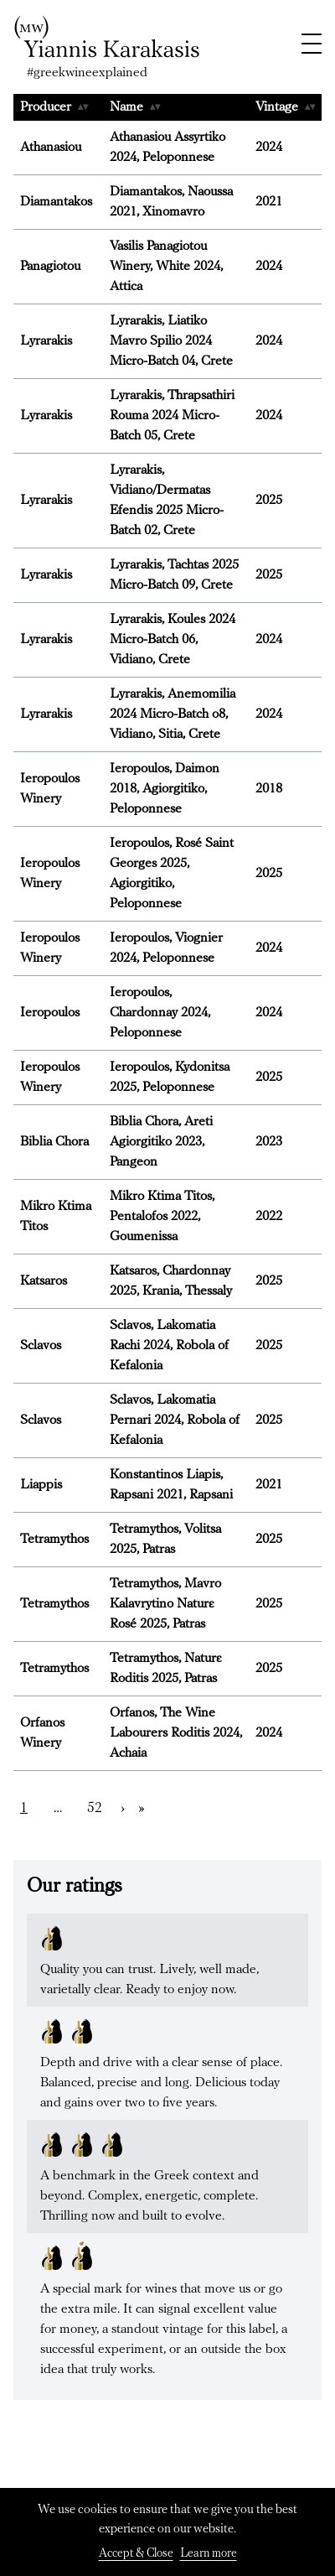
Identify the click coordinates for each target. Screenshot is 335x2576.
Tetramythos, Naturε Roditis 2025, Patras (165, 1668)
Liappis (41, 1485)
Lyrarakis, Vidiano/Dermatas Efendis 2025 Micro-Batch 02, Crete (167, 501)
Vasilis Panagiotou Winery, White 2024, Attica (166, 266)
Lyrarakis (46, 341)
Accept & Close (136, 2553)
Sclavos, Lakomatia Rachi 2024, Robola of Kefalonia (169, 1346)
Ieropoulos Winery (50, 789)
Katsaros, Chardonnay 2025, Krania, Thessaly (171, 1281)
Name (135, 107)
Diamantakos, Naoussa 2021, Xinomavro (171, 202)
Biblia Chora (54, 1142)
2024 (268, 147)
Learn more (208, 2553)
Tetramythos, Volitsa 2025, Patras (165, 1539)
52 (94, 1808)
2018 (268, 789)
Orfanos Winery (42, 1733)
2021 (268, 202)
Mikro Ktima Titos (55, 1216)
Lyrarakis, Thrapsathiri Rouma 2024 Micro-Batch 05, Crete (172, 416)
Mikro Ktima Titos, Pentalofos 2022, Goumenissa (162, 1217)
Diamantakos (56, 202)
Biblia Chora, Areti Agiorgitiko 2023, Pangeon (161, 1142)
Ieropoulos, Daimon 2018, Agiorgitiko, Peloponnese (164, 789)
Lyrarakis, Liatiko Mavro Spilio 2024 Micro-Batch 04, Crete (171, 341)
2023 (268, 1142)
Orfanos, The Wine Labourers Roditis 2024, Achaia (176, 1733)
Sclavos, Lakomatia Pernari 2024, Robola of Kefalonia (175, 1420)
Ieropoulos (50, 1013)
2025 (268, 500)
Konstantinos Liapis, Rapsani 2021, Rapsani (171, 1485)
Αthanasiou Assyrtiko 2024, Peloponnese (167, 147)
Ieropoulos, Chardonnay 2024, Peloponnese (160, 1013)
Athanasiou (50, 147)
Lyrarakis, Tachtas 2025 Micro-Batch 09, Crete (174, 575)
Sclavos (40, 1346)
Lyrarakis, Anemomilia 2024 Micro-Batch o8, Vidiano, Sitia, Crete (172, 714)
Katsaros (43, 1281)
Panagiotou (50, 266)
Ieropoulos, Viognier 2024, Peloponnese (166, 948)
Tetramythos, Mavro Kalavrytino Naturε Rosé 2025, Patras (165, 1604)
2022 (268, 1216)
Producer (54, 107)
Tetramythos (54, 1539)
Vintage (285, 107)
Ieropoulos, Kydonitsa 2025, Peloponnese (169, 1077)
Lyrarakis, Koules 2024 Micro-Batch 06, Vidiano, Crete (172, 640)
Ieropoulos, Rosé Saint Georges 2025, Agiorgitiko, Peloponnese (172, 874)
